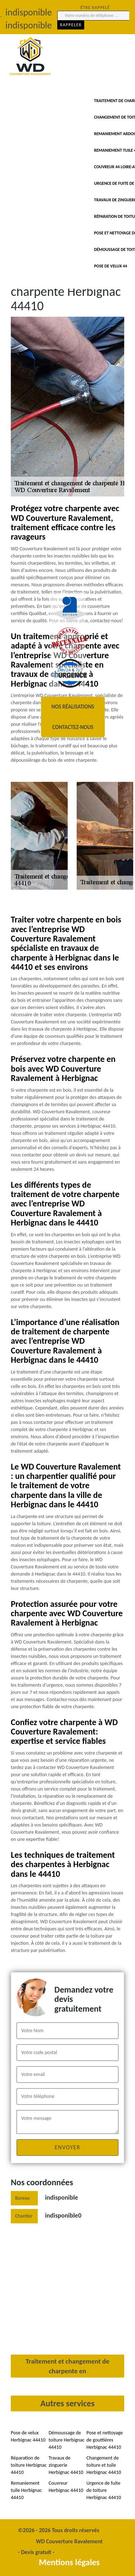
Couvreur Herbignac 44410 (66, 2486)
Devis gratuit (36, 2552)
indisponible (61, 2197)
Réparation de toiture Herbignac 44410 (29, 2465)
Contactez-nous (72, 727)
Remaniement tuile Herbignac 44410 (26, 2490)
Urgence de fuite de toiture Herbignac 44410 (103, 2490)
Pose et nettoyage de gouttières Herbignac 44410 (104, 2440)
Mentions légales (69, 2562)
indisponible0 (63, 2215)
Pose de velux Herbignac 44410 (28, 2436)
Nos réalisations (72, 706)
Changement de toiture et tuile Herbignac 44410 (103, 2465)
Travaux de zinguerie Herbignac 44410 (66, 2465)
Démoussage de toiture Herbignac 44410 (67, 2440)
